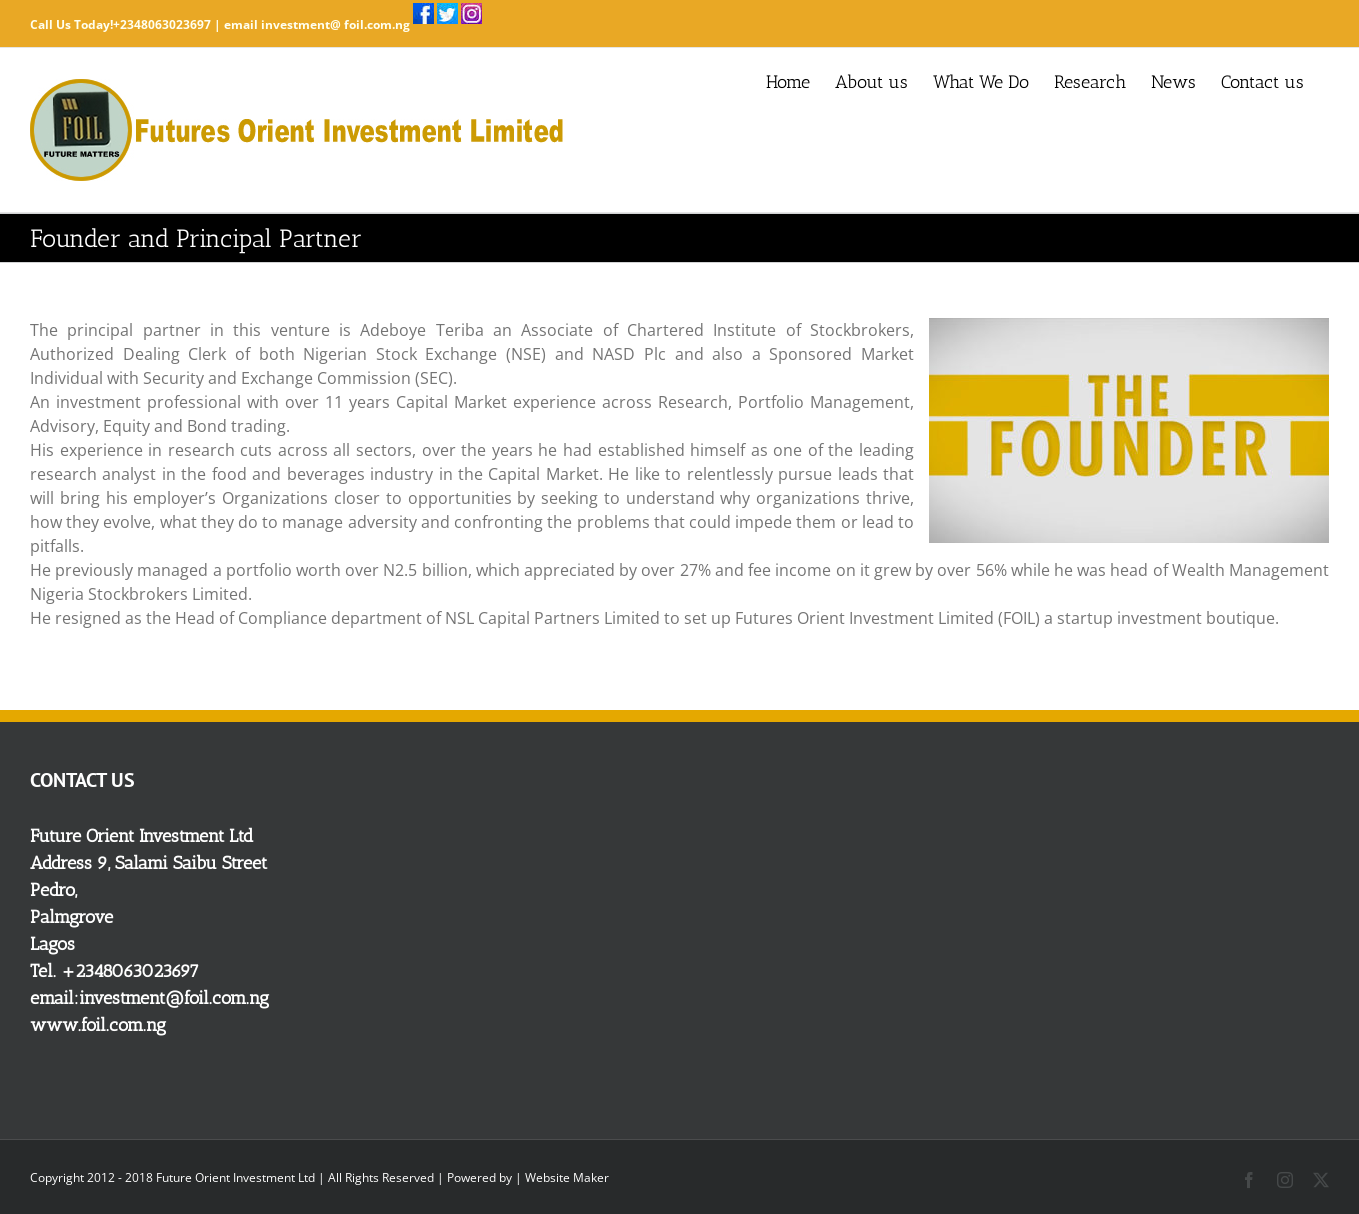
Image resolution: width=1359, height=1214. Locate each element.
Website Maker (567, 1177)
